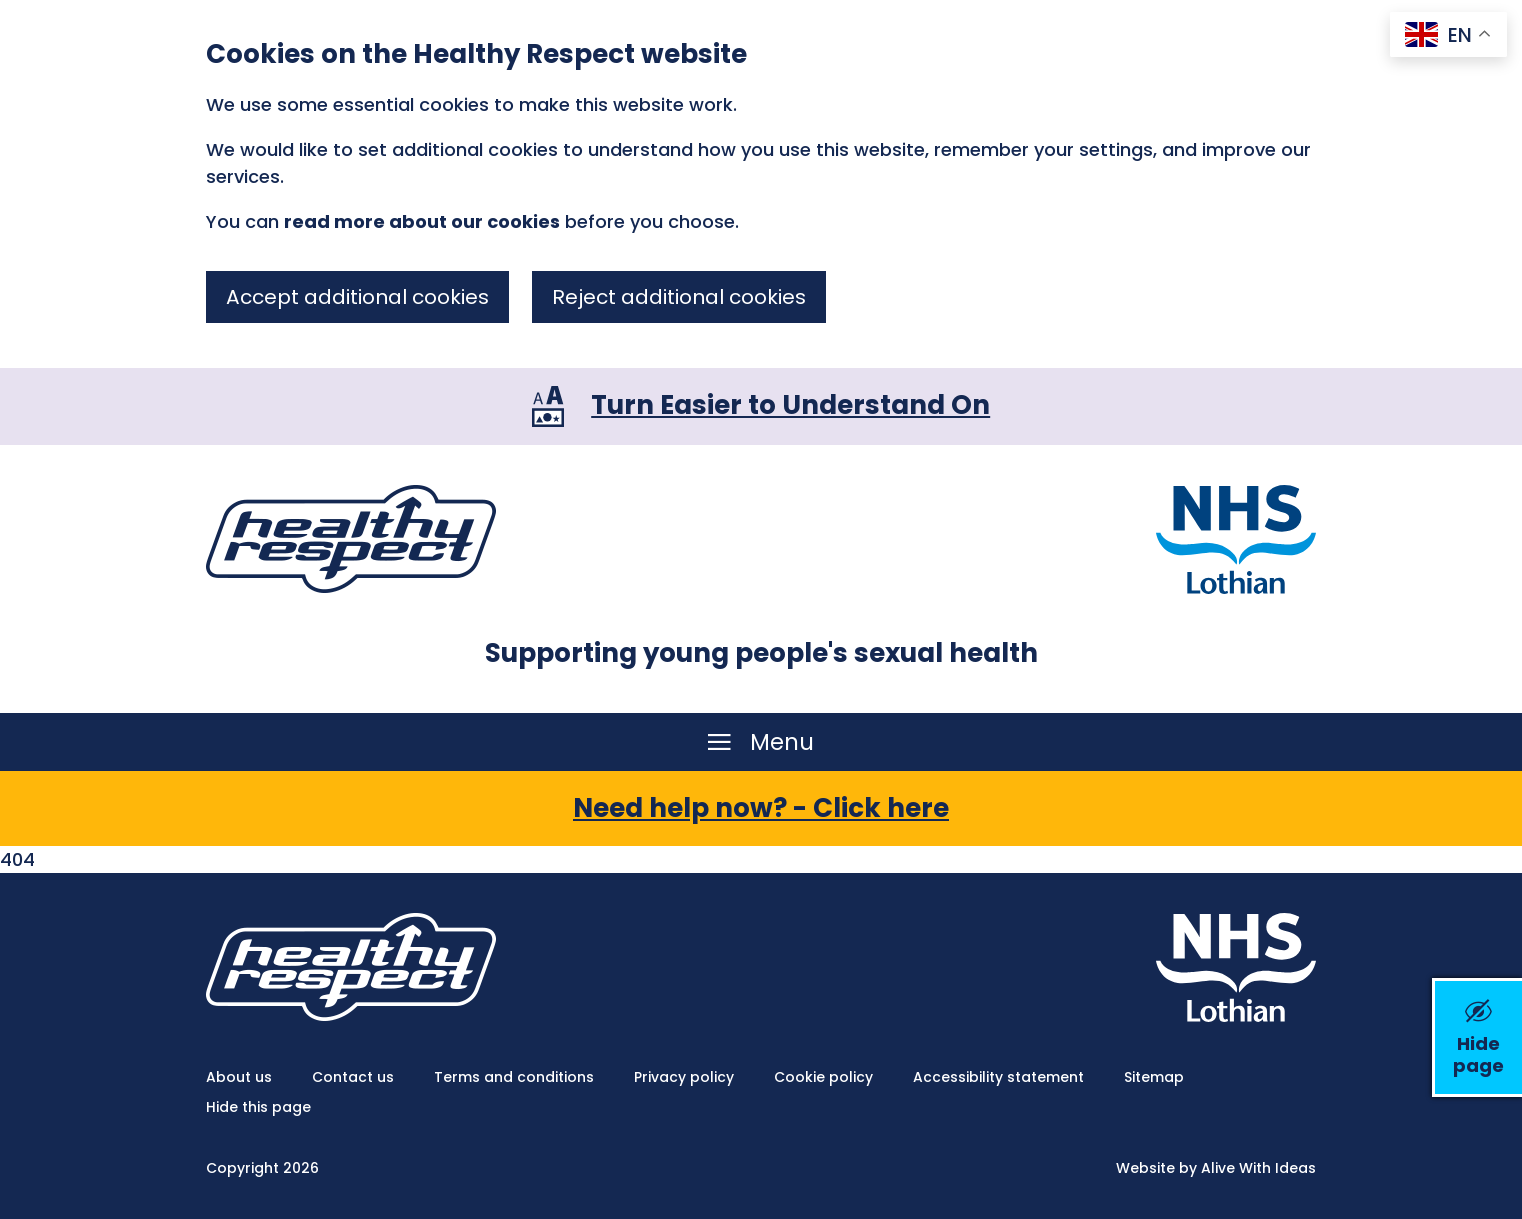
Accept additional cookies (357, 297)
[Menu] (761, 742)
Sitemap (1154, 1077)
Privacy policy (684, 1077)
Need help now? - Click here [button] (761, 808)
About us (239, 1077)
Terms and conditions (514, 1077)
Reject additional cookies (679, 297)
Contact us (353, 1077)
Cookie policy (823, 1077)
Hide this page (258, 1107)
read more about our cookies (422, 221)
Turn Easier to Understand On (790, 405)
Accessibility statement (998, 1077)
